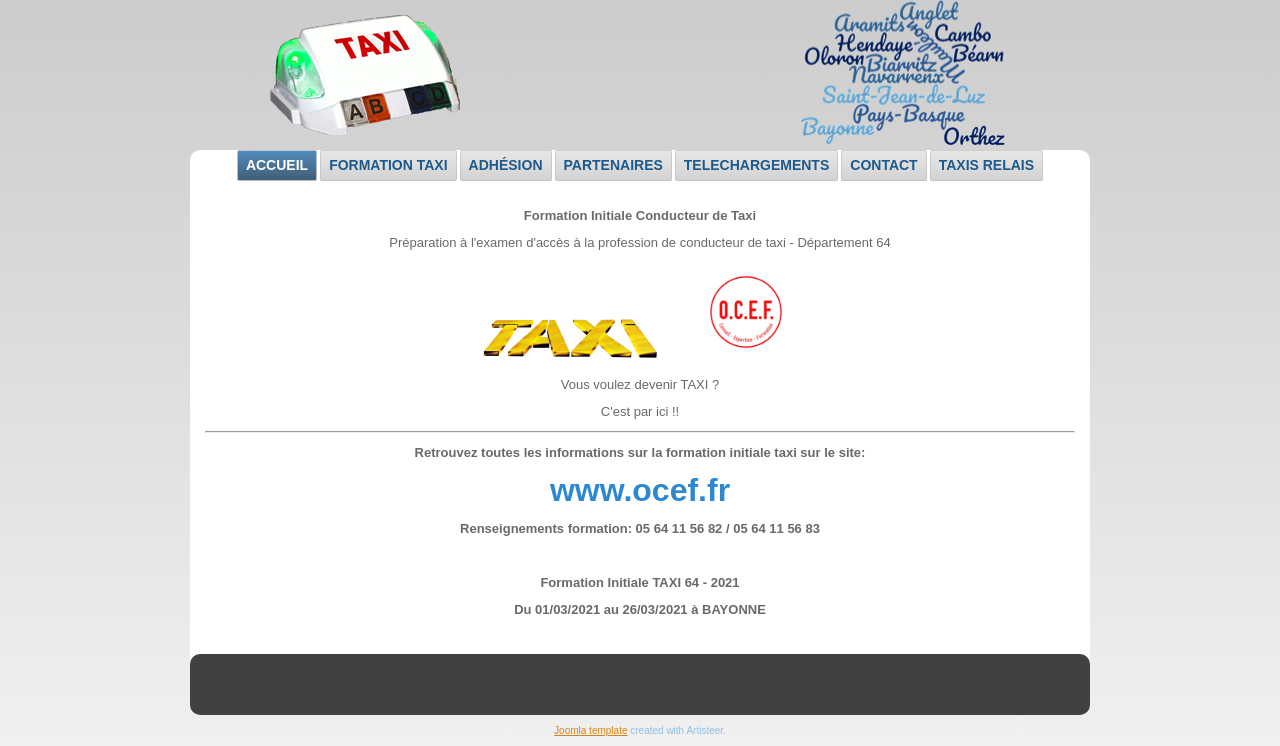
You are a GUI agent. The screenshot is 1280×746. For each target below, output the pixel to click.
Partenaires (613, 165)
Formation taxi (388, 165)
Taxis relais (986, 165)
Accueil (277, 165)
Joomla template (590, 730)
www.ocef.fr (640, 490)
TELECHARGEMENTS (756, 165)
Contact (883, 165)
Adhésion (506, 165)
